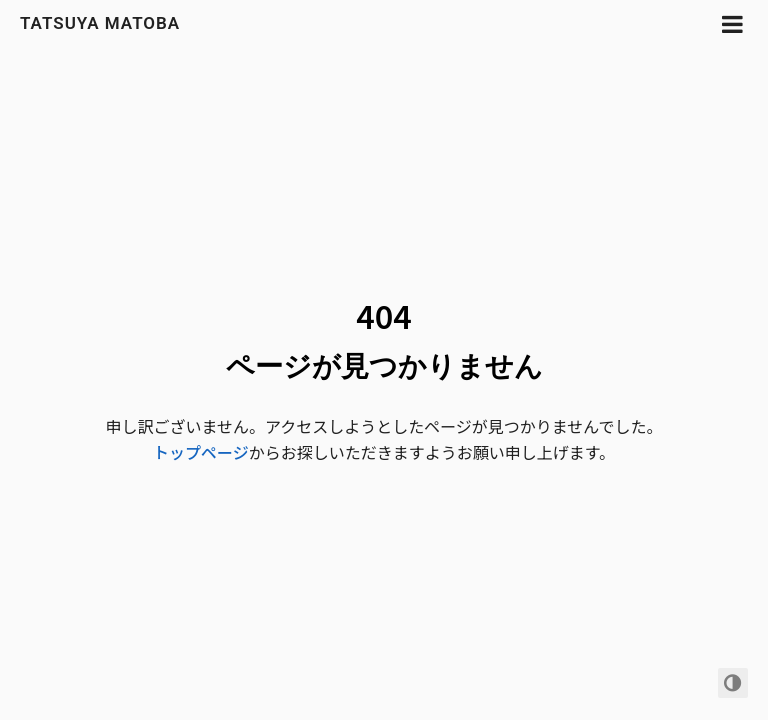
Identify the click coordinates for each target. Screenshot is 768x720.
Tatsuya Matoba (100, 23)
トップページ (201, 452)
